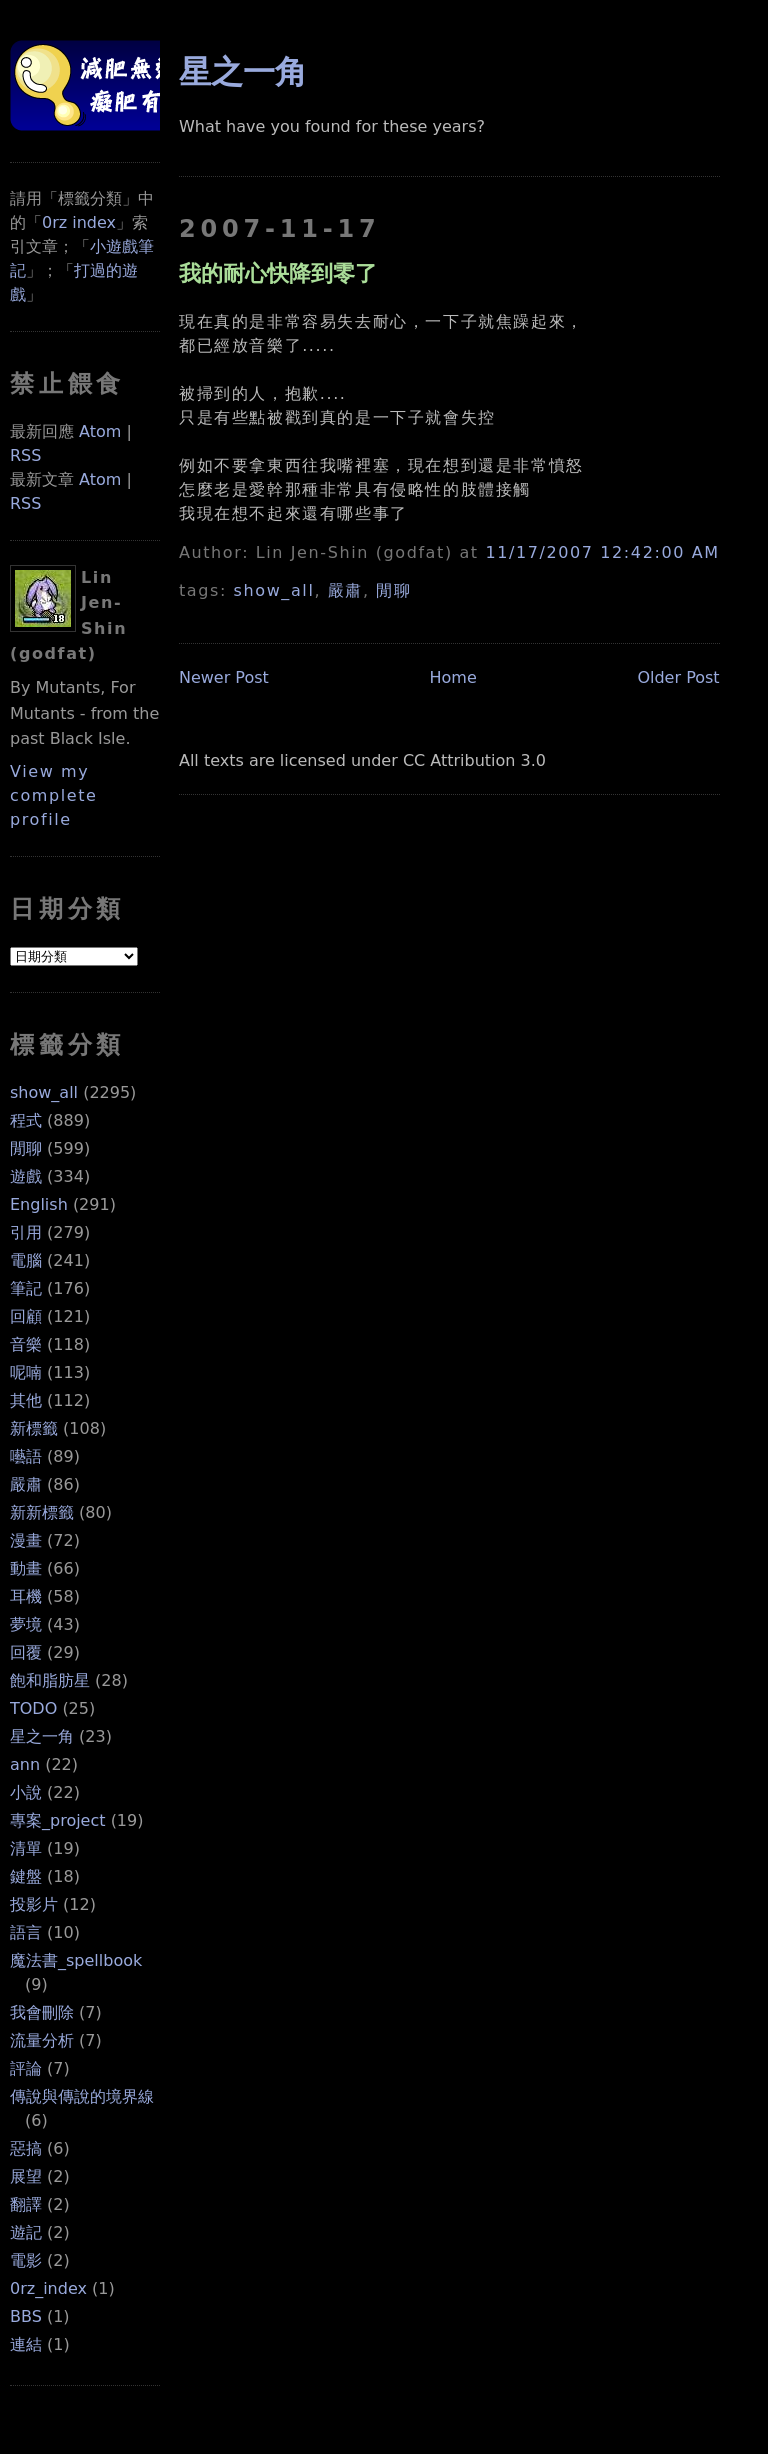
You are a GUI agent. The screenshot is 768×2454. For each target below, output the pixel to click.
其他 (26, 1400)
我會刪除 (42, 2012)
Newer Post (224, 677)
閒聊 (26, 1148)
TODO (33, 1708)
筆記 (26, 1288)
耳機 (26, 1596)
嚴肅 (26, 1484)
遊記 (26, 2232)
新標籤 (34, 1428)
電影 (26, 2260)
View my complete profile (54, 795)
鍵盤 (26, 1876)
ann (25, 1764)
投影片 (34, 1904)
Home (453, 677)
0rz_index (48, 2288)
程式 (26, 1120)
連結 (26, 2344)
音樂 (26, 1344)
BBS (26, 2316)
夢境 (26, 1624)
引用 (26, 1232)
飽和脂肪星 (50, 1680)
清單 (26, 1848)
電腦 (26, 1260)
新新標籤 (42, 1512)
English (39, 1204)
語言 (26, 1932)
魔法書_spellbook (76, 1960)
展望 (26, 2176)
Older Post (678, 677)
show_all (44, 1092)
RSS (25, 455)
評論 (26, 2068)
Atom (100, 431)
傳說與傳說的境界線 (82, 2096)
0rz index (79, 222)
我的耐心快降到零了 (278, 273)
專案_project (58, 1820)
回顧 (26, 1316)
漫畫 (26, 1540)
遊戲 (26, 1176)
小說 (26, 1792)
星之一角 (42, 1736)
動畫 (26, 1568)
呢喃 (26, 1372)
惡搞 (26, 2148)
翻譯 (26, 2204)
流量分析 (42, 2040)
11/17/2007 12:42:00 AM (602, 552)
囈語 (26, 1456)
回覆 (26, 1652)
